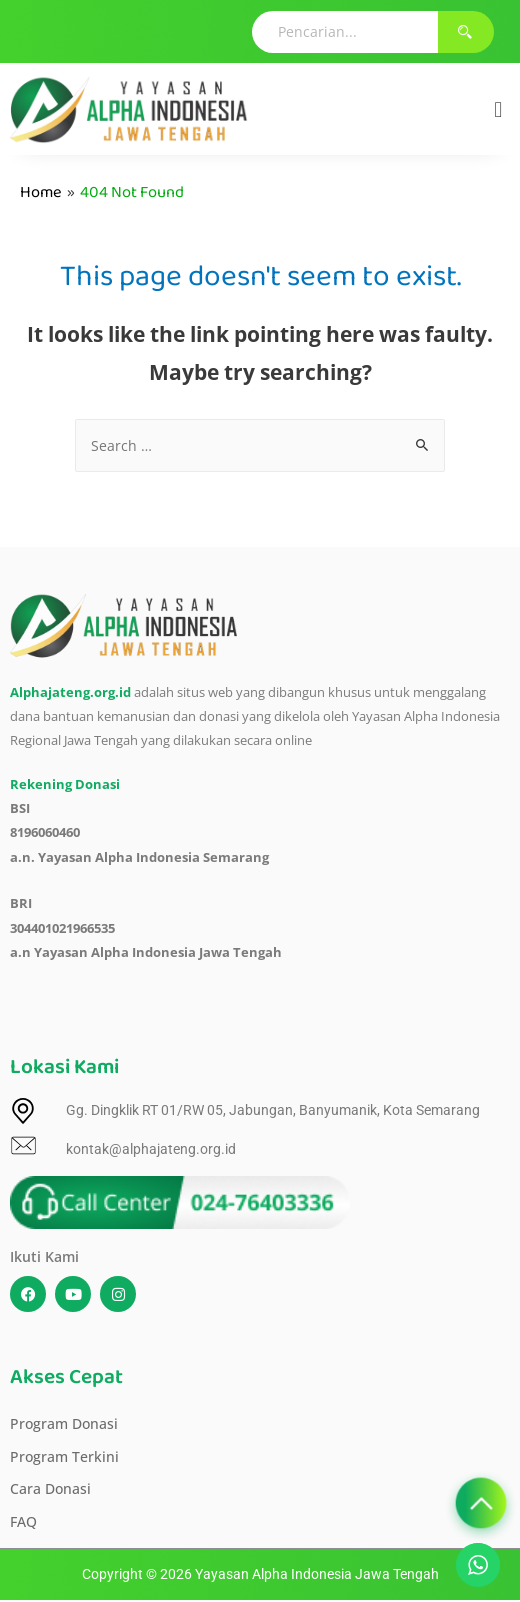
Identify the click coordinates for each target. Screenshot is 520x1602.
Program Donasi (64, 1423)
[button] (498, 109)
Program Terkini (64, 1456)
